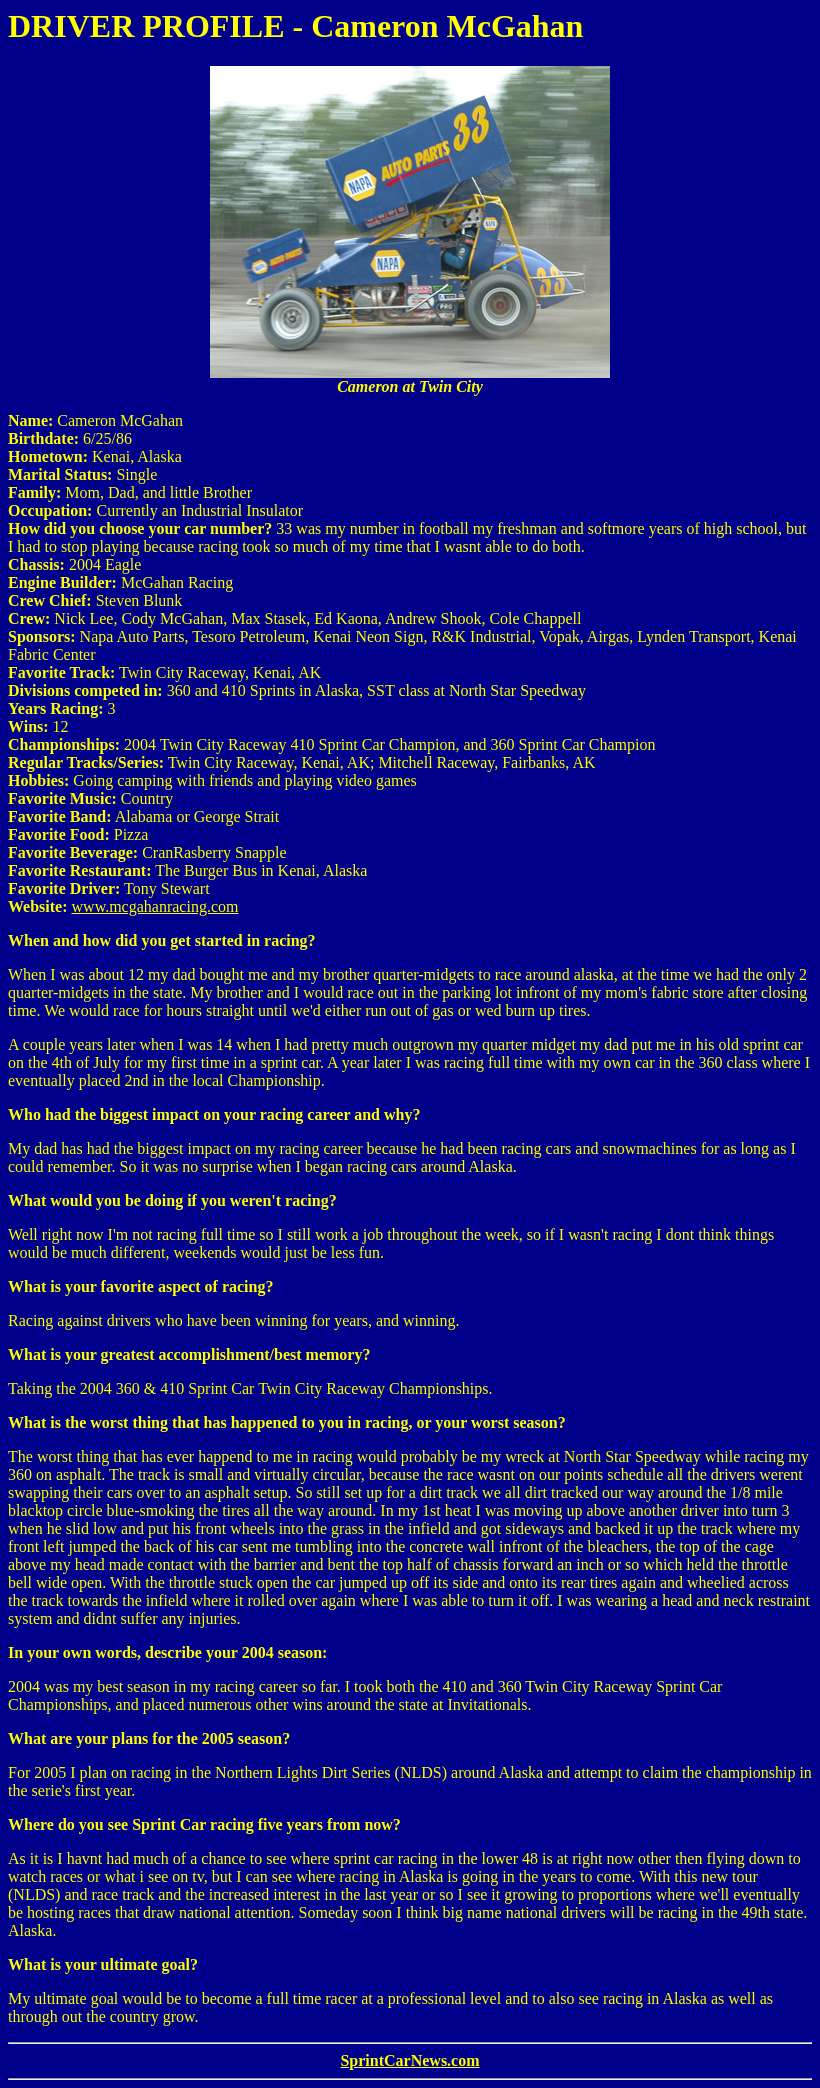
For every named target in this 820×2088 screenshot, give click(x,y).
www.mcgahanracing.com (155, 906)
